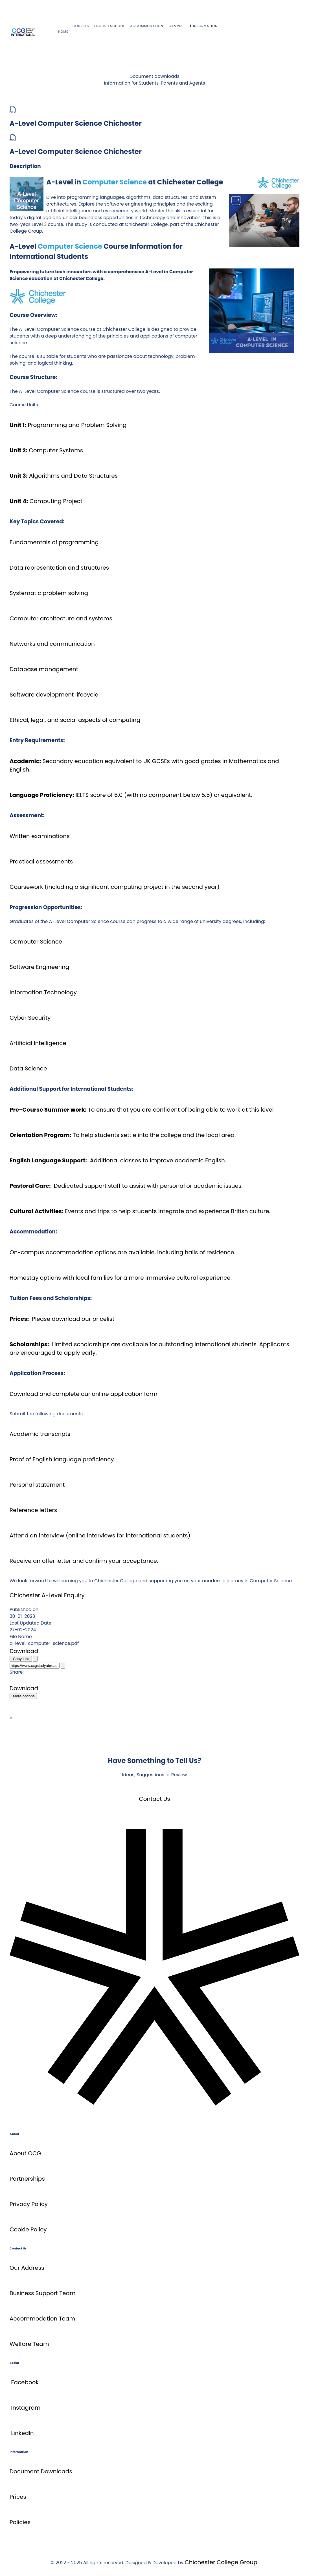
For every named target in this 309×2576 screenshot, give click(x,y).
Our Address (27, 2268)
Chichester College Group (221, 2562)
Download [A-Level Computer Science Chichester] (24, 1651)
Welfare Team (29, 2344)
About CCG (25, 2153)
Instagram (25, 2408)
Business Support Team (43, 2293)
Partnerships (27, 2179)
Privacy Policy (29, 2204)
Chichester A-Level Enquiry (47, 1595)
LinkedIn (22, 2433)
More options (23, 1696)
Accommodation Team (42, 2318)
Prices (18, 2497)
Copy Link (21, 1659)
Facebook (25, 2382)
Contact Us (154, 1799)
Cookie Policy (28, 2229)
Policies (20, 2522)
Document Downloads (41, 2471)
